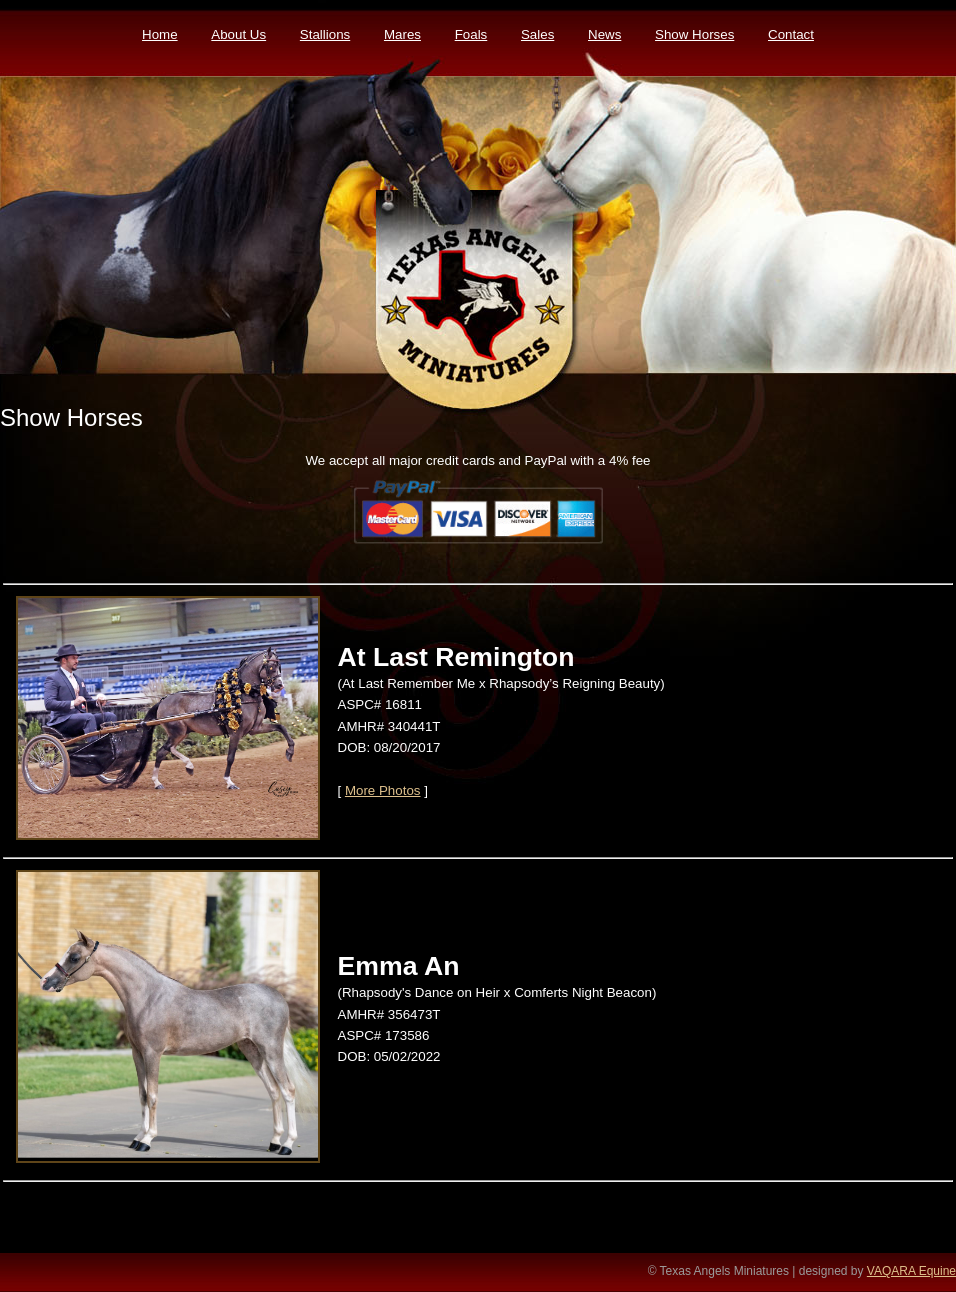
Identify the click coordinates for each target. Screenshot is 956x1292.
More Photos (383, 790)
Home (160, 34)
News (604, 34)
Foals (471, 34)
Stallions (325, 34)
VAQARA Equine (911, 1271)
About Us (238, 34)
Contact (791, 34)
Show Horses (694, 34)
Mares (402, 34)
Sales (537, 34)
